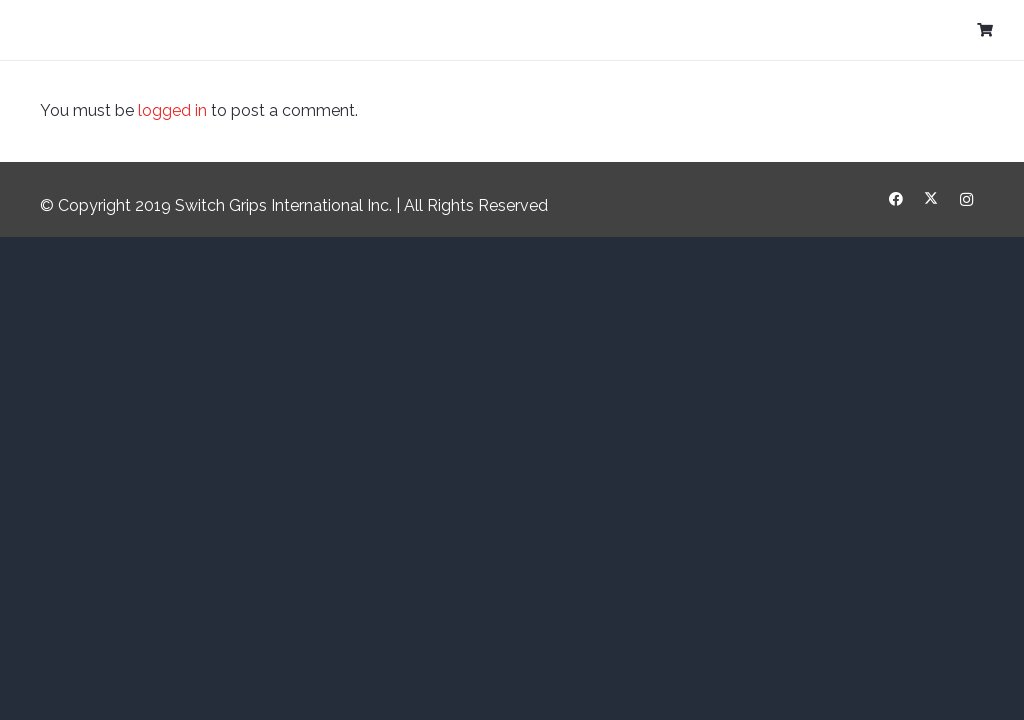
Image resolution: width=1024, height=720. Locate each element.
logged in (172, 110)
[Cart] (984, 30)
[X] (931, 199)
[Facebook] (896, 199)
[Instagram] (966, 199)
